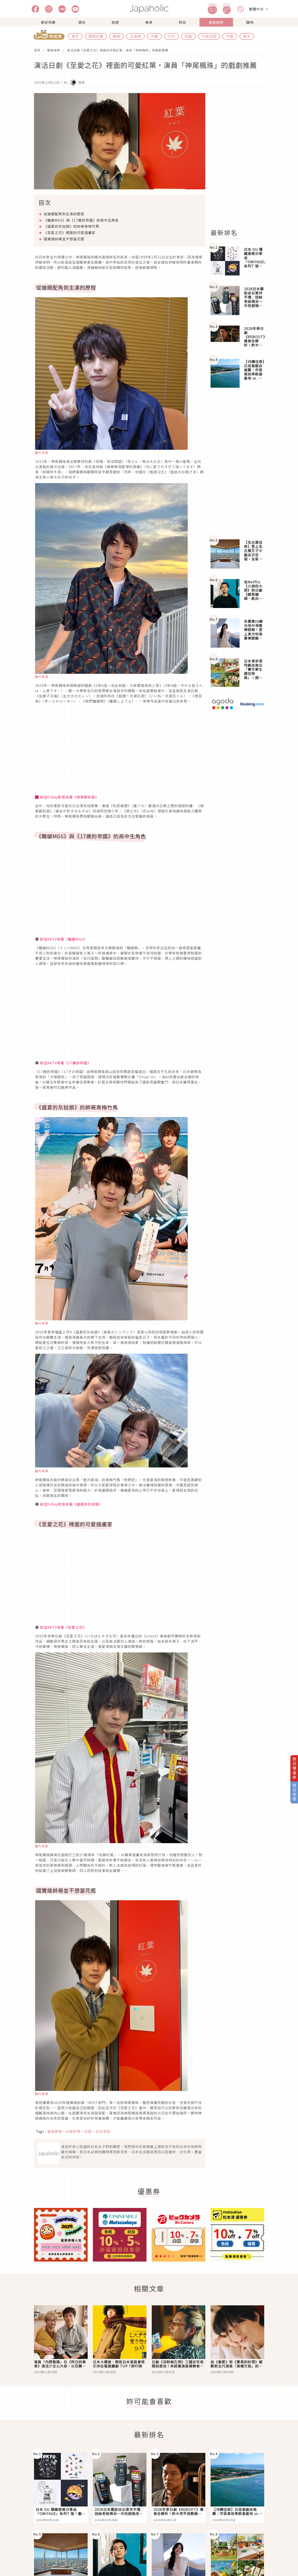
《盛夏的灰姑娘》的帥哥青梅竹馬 (71, 226)
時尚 (182, 22)
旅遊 (115, 22)
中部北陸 (209, 36)
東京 (75, 36)
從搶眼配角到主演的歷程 (64, 213)
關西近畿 (96, 36)
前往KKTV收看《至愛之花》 (63, 1627)
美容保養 (48, 22)
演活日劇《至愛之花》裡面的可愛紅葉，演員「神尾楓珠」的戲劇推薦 (117, 50)
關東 (116, 36)
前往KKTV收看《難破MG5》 (63, 939)
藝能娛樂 (216, 22)
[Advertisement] (240, 158)
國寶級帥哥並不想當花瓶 (64, 238)
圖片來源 (41, 452)
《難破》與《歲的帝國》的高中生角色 (81, 220)
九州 (171, 36)
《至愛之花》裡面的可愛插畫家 (69, 232)
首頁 (37, 50)
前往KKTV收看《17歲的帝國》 (65, 1062)
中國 (229, 36)
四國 (188, 36)
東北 (246, 36)
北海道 (135, 36)
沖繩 (154, 36)
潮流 (81, 22)
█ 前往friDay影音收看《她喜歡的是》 (67, 797)
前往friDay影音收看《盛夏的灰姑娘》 (71, 1504)
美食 (149, 22)
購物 (250, 22)
